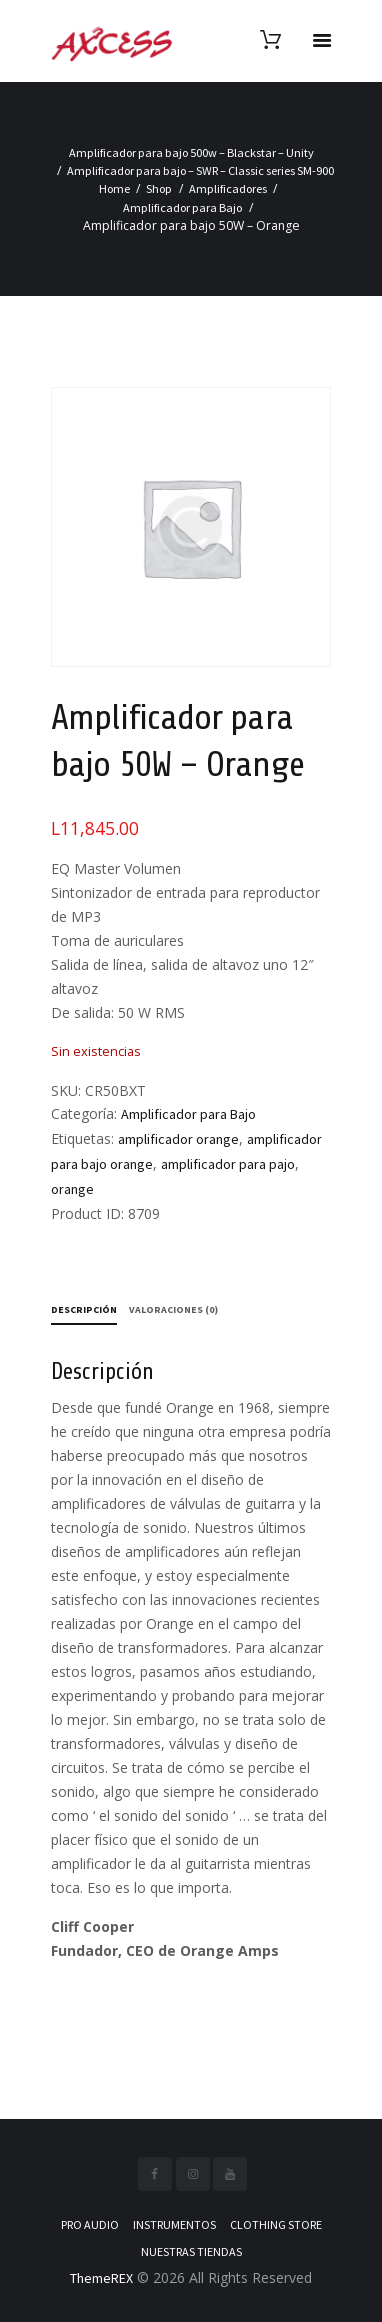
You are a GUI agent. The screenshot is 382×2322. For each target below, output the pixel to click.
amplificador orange (178, 1139)
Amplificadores (228, 188)
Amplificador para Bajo (182, 207)
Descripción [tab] (84, 1309)
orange (72, 1189)
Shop (159, 188)
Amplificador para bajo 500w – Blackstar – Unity (191, 152)
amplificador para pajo (228, 1164)
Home (114, 188)
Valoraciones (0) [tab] (173, 1309)
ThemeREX (101, 2278)
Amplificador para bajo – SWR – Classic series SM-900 (200, 170)
